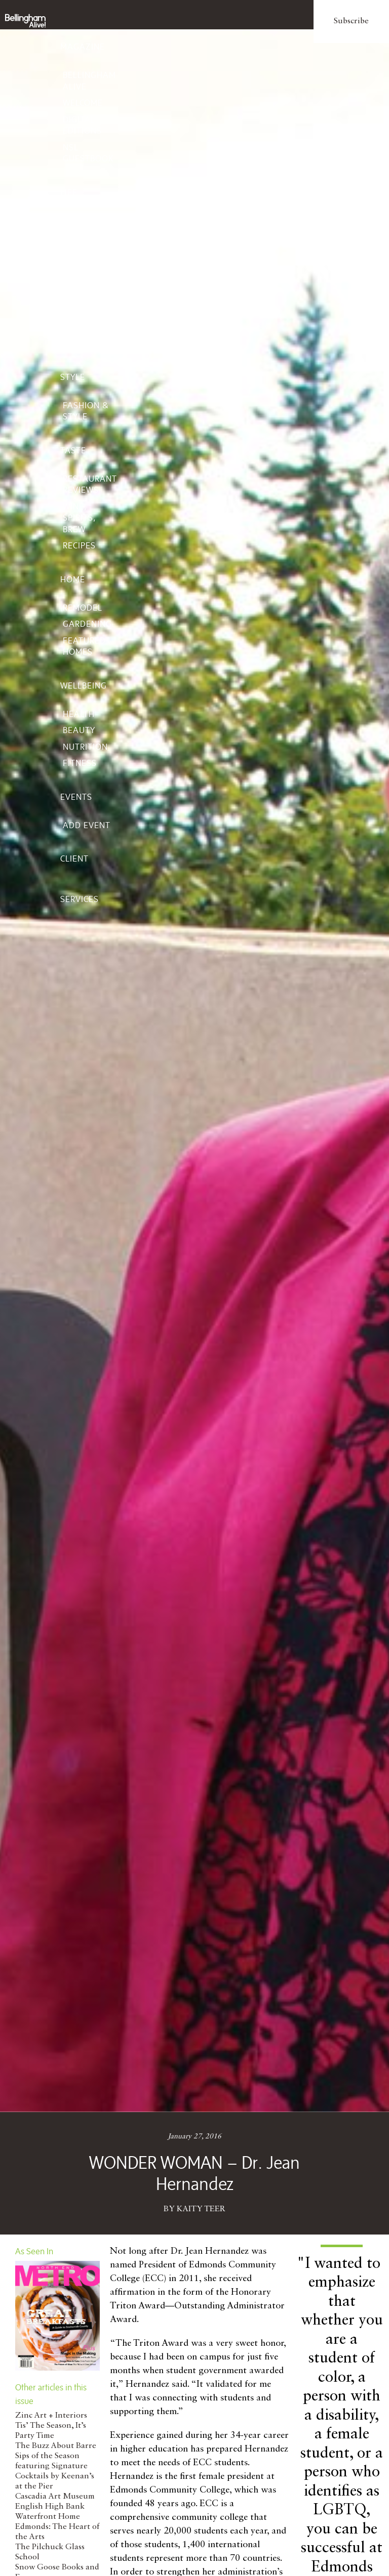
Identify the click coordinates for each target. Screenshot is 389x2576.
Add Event (86, 825)
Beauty (79, 730)
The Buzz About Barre (55, 2446)
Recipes (79, 545)
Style (72, 377)
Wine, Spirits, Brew (79, 517)
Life (68, 192)
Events (76, 797)
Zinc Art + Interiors (51, 2416)
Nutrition (85, 747)
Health (79, 714)
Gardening (87, 624)
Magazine (82, 46)
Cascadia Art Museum (55, 2497)
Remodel (82, 608)
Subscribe (351, 21)
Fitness (80, 763)
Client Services (79, 878)
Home (72, 579)
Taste (73, 450)
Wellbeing (83, 685)
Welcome (83, 103)
